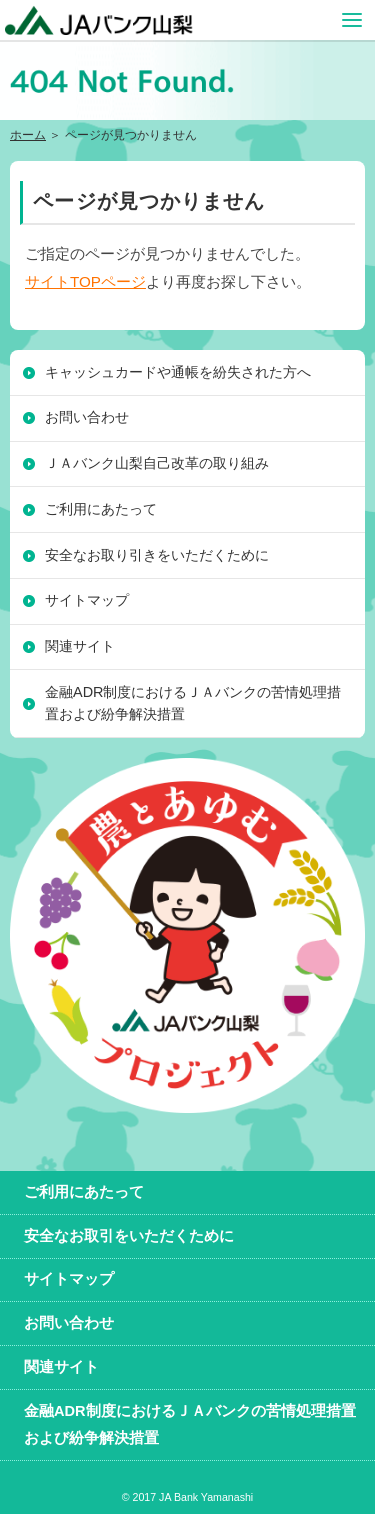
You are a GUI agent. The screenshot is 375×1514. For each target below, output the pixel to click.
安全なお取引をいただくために (129, 1236)
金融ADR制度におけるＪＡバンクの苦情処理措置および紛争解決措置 (193, 703)
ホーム (28, 135)
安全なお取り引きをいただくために (157, 555)
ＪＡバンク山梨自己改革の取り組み (157, 463)
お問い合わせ (87, 417)
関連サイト (80, 646)
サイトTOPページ (85, 281)
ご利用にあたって (101, 509)
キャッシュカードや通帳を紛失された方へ (178, 372)
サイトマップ (87, 600)
